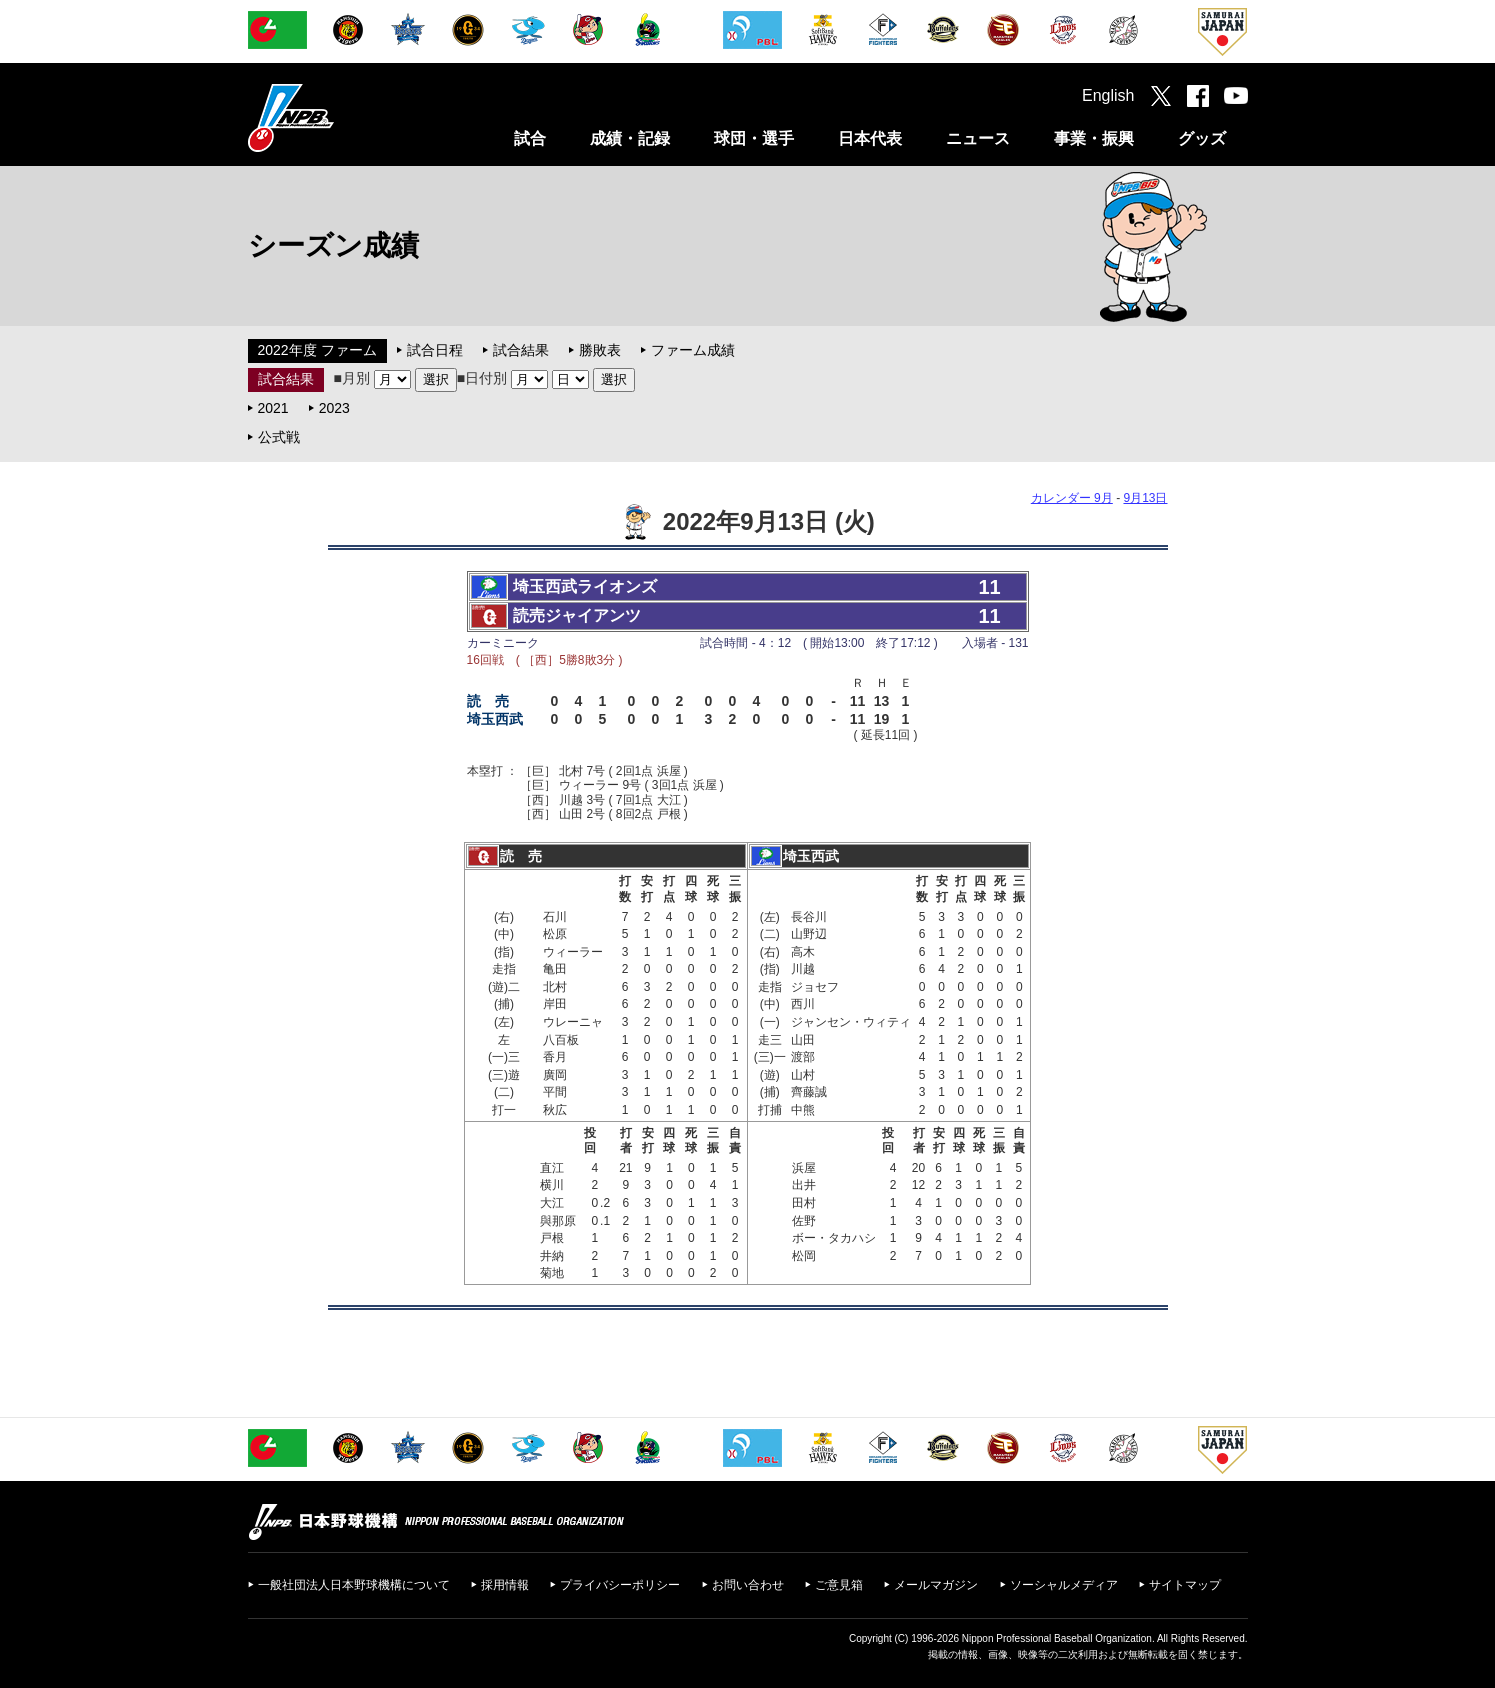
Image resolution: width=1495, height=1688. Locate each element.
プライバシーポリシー (620, 1585)
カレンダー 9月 (1072, 498)
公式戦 (279, 437)
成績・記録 (630, 138)
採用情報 (505, 1585)
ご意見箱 (839, 1585)
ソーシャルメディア (1064, 1585)
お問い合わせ (748, 1585)
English (1108, 95)
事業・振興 (1094, 138)
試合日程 (435, 350)
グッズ (1202, 138)
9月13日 (1145, 498)
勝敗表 (600, 350)
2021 (273, 408)
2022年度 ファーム (317, 350)
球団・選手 (754, 138)
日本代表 (870, 138)
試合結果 (521, 350)
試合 (530, 138)
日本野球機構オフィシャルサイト (341, 117)
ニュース (978, 138)
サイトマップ (1185, 1585)
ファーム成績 (693, 350)
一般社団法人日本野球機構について (354, 1585)
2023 (334, 408)
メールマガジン (936, 1585)
